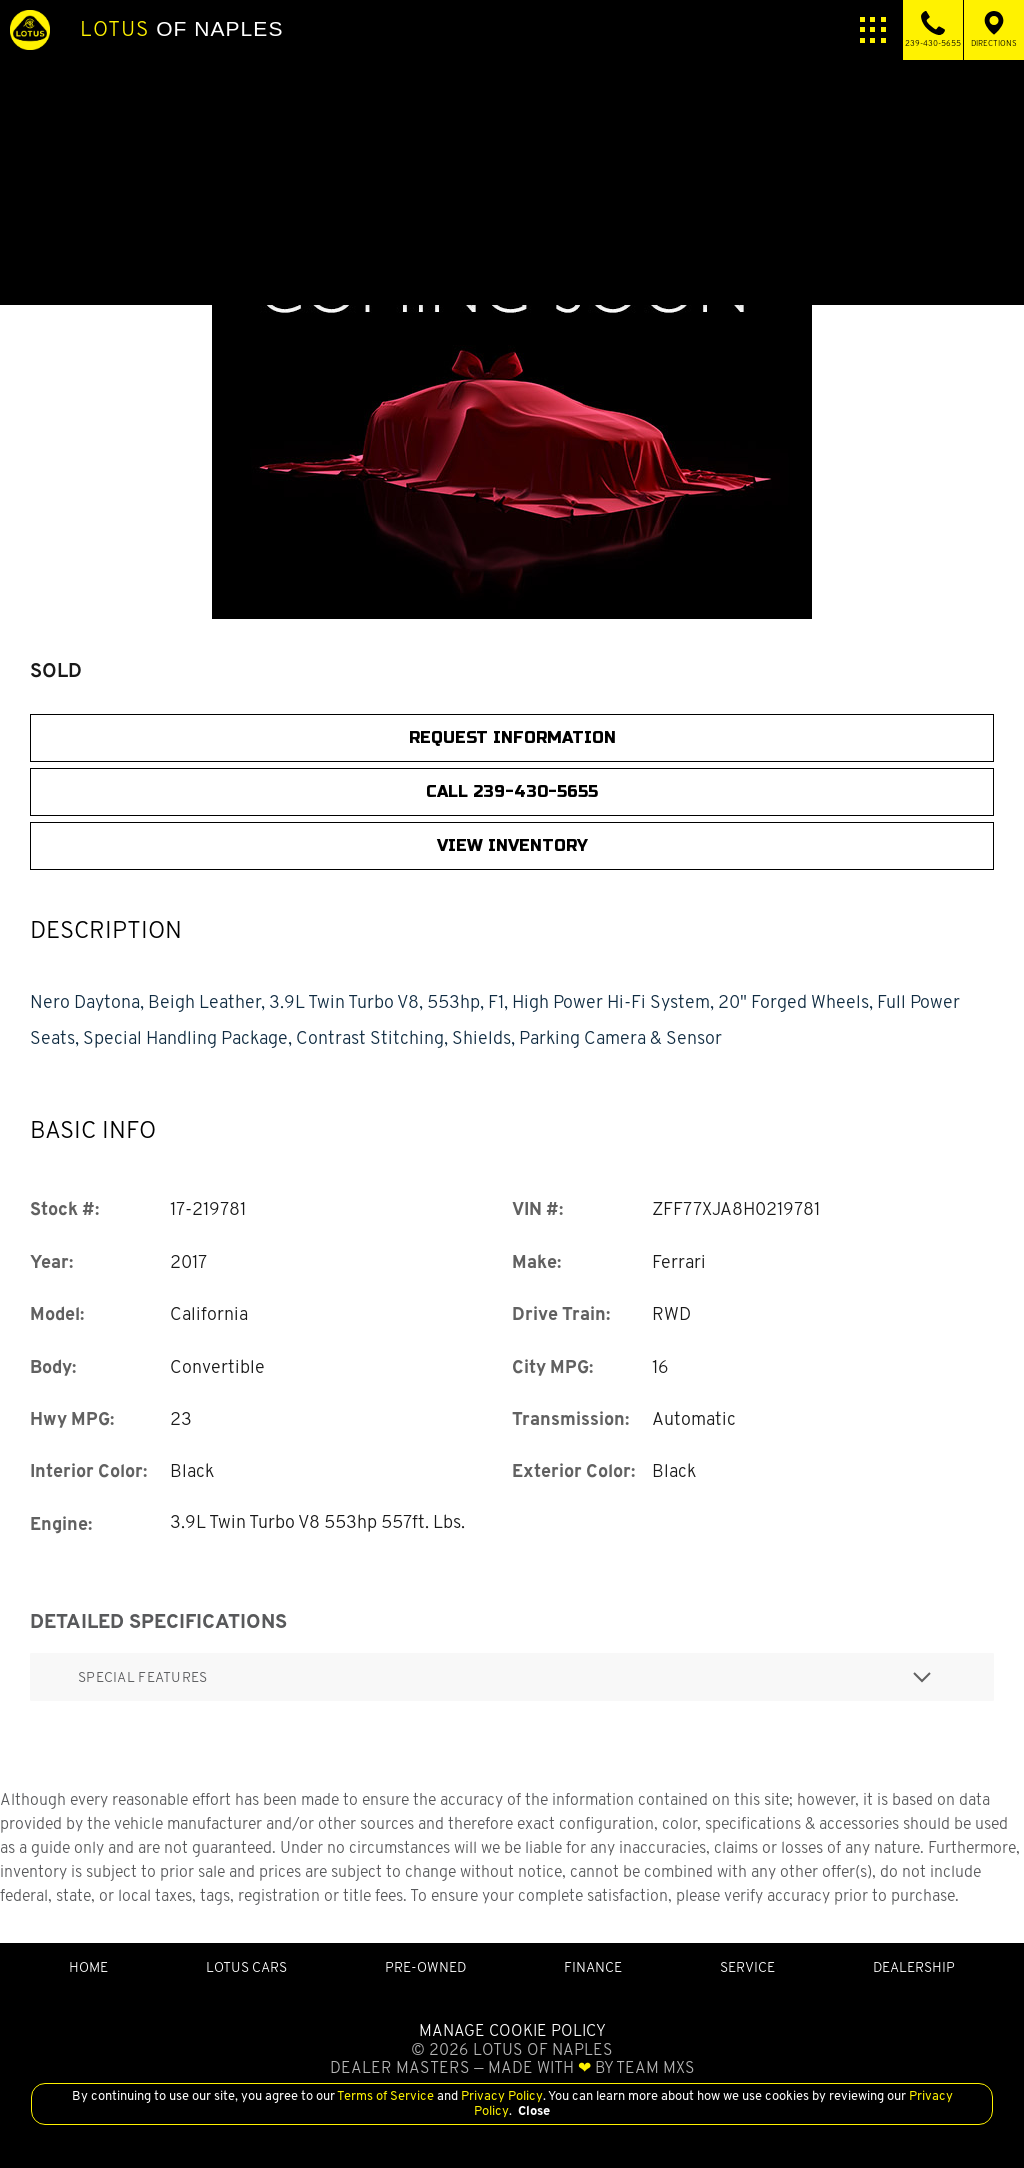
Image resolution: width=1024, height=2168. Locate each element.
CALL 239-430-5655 (512, 791)
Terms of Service (386, 2095)
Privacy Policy (500, 2095)
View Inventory (512, 845)
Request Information (512, 737)
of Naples (181, 29)
